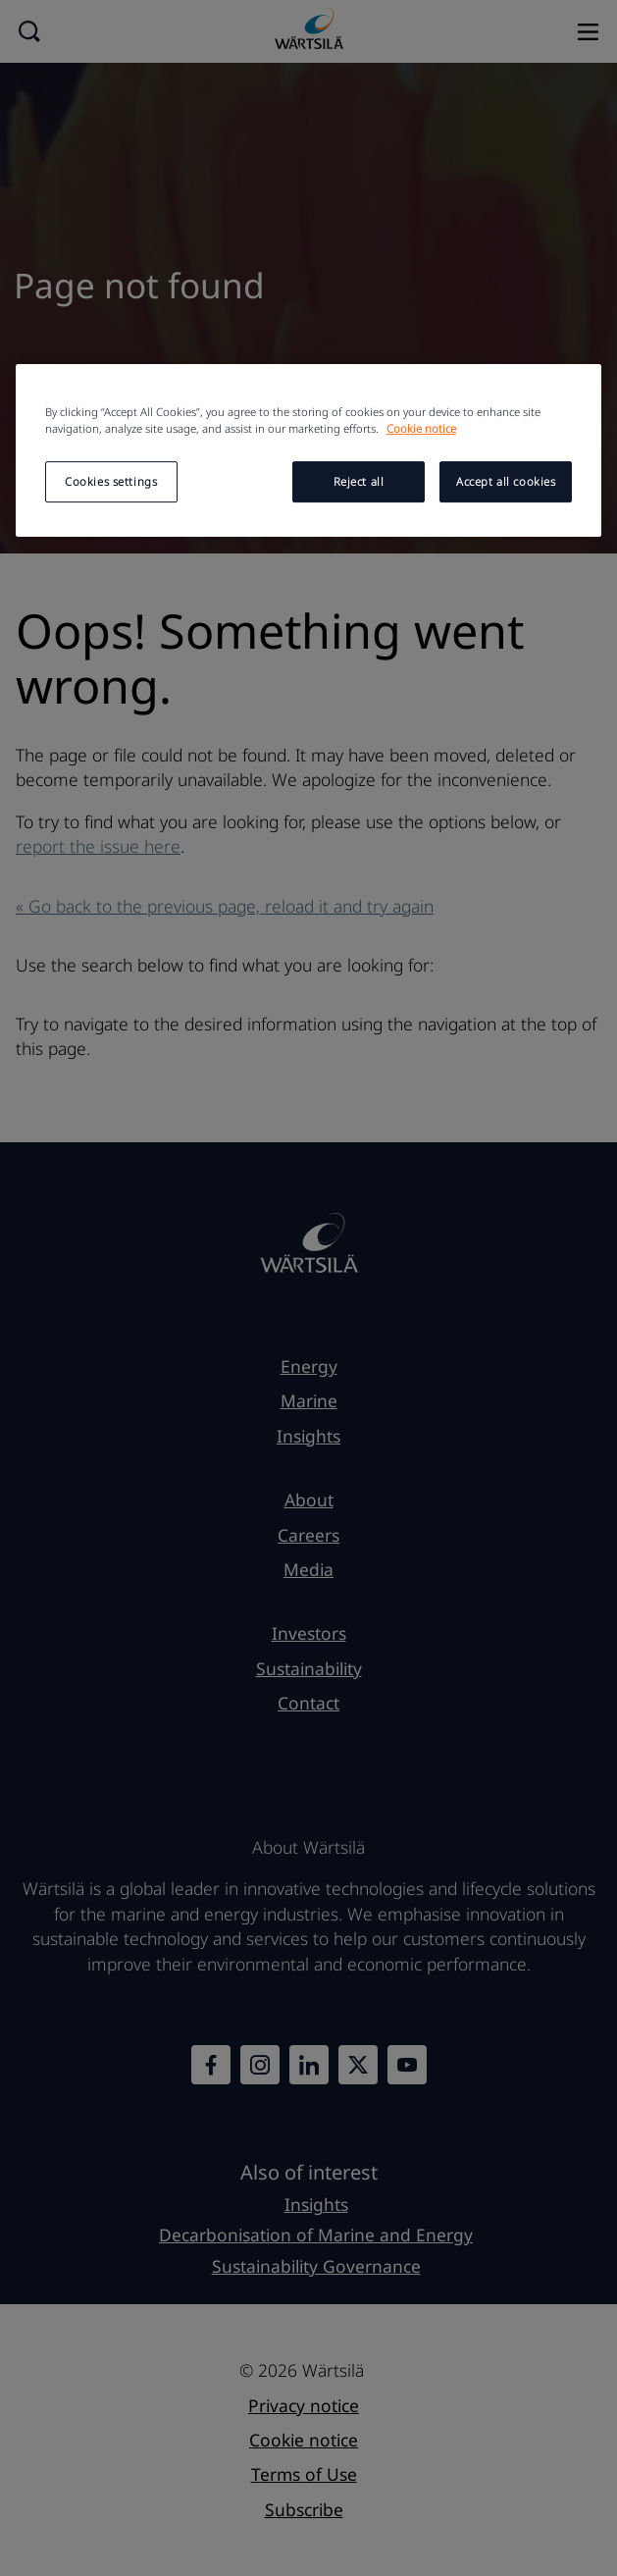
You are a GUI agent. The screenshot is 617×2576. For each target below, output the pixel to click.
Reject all (359, 481)
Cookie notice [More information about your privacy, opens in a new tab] (421, 428)
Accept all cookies (505, 481)
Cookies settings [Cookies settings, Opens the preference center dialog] (111, 481)
